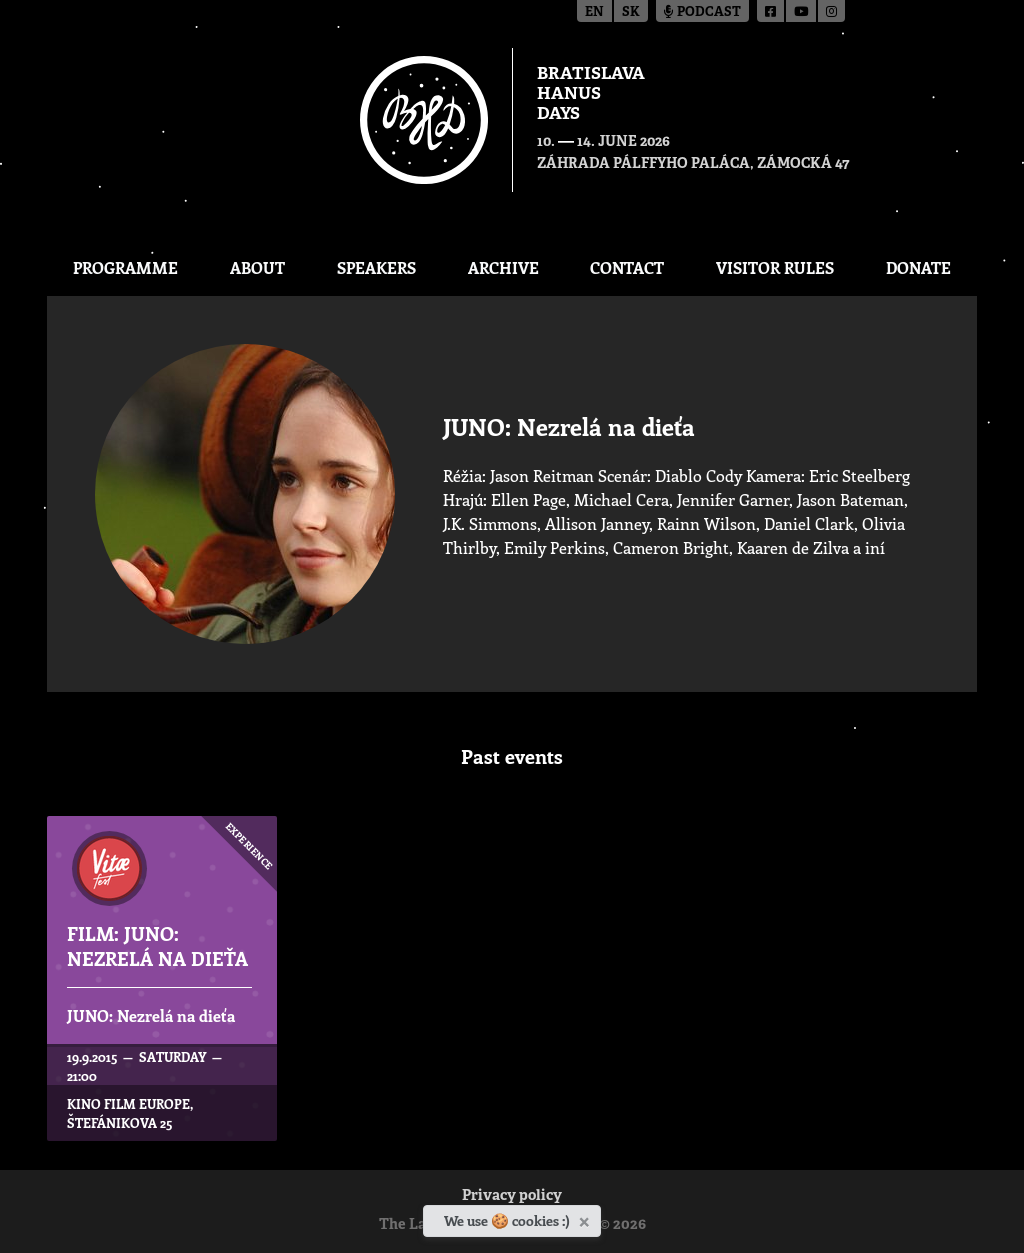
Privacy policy (512, 1196)
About (257, 267)
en (594, 12)
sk (631, 12)
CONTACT (627, 267)
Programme (125, 267)
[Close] (586, 1218)
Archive (503, 267)
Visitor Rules (775, 267)
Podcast (702, 12)
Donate (918, 267)
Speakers (376, 267)
